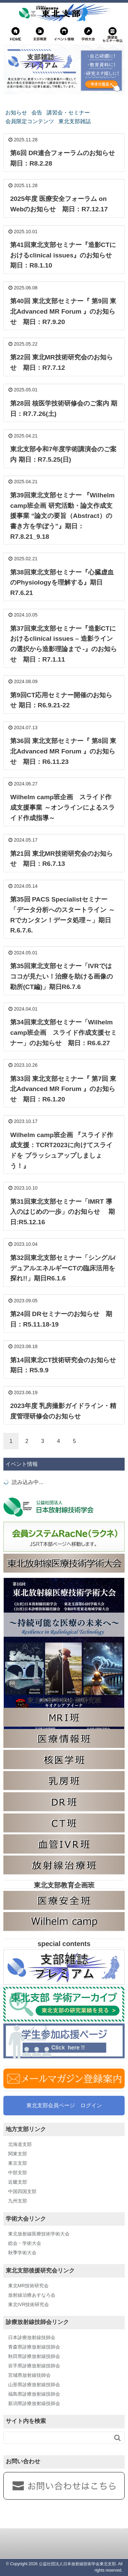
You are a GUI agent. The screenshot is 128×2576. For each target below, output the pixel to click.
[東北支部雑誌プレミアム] (64, 70)
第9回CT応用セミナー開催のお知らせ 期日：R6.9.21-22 (61, 700)
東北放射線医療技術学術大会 (39, 2233)
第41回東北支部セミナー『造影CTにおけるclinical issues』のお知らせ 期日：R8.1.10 (64, 255)
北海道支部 (20, 2144)
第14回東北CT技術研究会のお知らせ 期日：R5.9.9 (66, 1365)
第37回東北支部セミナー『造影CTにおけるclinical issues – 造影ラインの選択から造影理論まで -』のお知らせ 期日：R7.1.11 (63, 644)
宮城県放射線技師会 (29, 2375)
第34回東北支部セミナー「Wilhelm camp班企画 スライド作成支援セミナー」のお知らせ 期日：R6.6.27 (63, 1032)
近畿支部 (17, 2182)
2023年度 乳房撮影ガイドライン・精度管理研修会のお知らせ (63, 1411)
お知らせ (16, 112)
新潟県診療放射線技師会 (34, 2403)
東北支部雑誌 (74, 121)
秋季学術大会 (22, 2252)
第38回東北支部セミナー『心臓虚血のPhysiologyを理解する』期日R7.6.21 (61, 582)
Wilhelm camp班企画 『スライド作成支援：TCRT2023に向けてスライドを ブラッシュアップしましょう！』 (61, 1150)
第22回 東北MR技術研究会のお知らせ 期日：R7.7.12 (61, 362)
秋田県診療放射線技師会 (34, 2356)
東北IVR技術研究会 (28, 2304)
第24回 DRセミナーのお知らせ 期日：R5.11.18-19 (61, 1319)
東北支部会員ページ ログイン (64, 2105)
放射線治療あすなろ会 (31, 2295)
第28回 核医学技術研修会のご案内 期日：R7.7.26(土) (63, 408)
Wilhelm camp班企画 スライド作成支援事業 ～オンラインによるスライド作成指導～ (62, 807)
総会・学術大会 (24, 2243)
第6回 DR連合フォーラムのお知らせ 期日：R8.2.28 (65, 158)
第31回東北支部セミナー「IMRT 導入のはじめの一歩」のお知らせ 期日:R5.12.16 (62, 1212)
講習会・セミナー (68, 112)
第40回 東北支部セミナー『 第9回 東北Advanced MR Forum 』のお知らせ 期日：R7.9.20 (63, 311)
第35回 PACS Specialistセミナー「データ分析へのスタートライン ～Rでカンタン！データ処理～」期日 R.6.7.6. (62, 915)
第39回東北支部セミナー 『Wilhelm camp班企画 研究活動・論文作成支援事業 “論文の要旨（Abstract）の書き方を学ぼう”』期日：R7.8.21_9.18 (62, 516)
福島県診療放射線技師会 (34, 2394)
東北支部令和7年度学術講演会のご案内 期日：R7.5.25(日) (63, 454)
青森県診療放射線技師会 (34, 2347)
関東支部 (17, 2153)
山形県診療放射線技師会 (34, 2384)
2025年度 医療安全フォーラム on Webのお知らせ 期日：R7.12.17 (59, 204)
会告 (36, 112)
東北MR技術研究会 (28, 2285)
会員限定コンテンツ (29, 121)
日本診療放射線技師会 (31, 2337)
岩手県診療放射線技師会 (34, 2365)
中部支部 (17, 2172)
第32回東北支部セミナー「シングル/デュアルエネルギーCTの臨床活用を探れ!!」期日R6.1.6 (63, 1268)
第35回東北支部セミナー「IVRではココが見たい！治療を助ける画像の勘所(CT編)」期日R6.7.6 (61, 976)
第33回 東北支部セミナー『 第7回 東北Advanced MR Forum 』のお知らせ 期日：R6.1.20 (63, 1089)
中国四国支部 (22, 2191)
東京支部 (17, 2163)
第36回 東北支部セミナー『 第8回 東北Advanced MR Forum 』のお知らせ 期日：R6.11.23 (63, 751)
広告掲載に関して (104, 1682)
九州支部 (17, 2200)
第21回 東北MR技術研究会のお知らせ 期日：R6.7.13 (61, 859)
